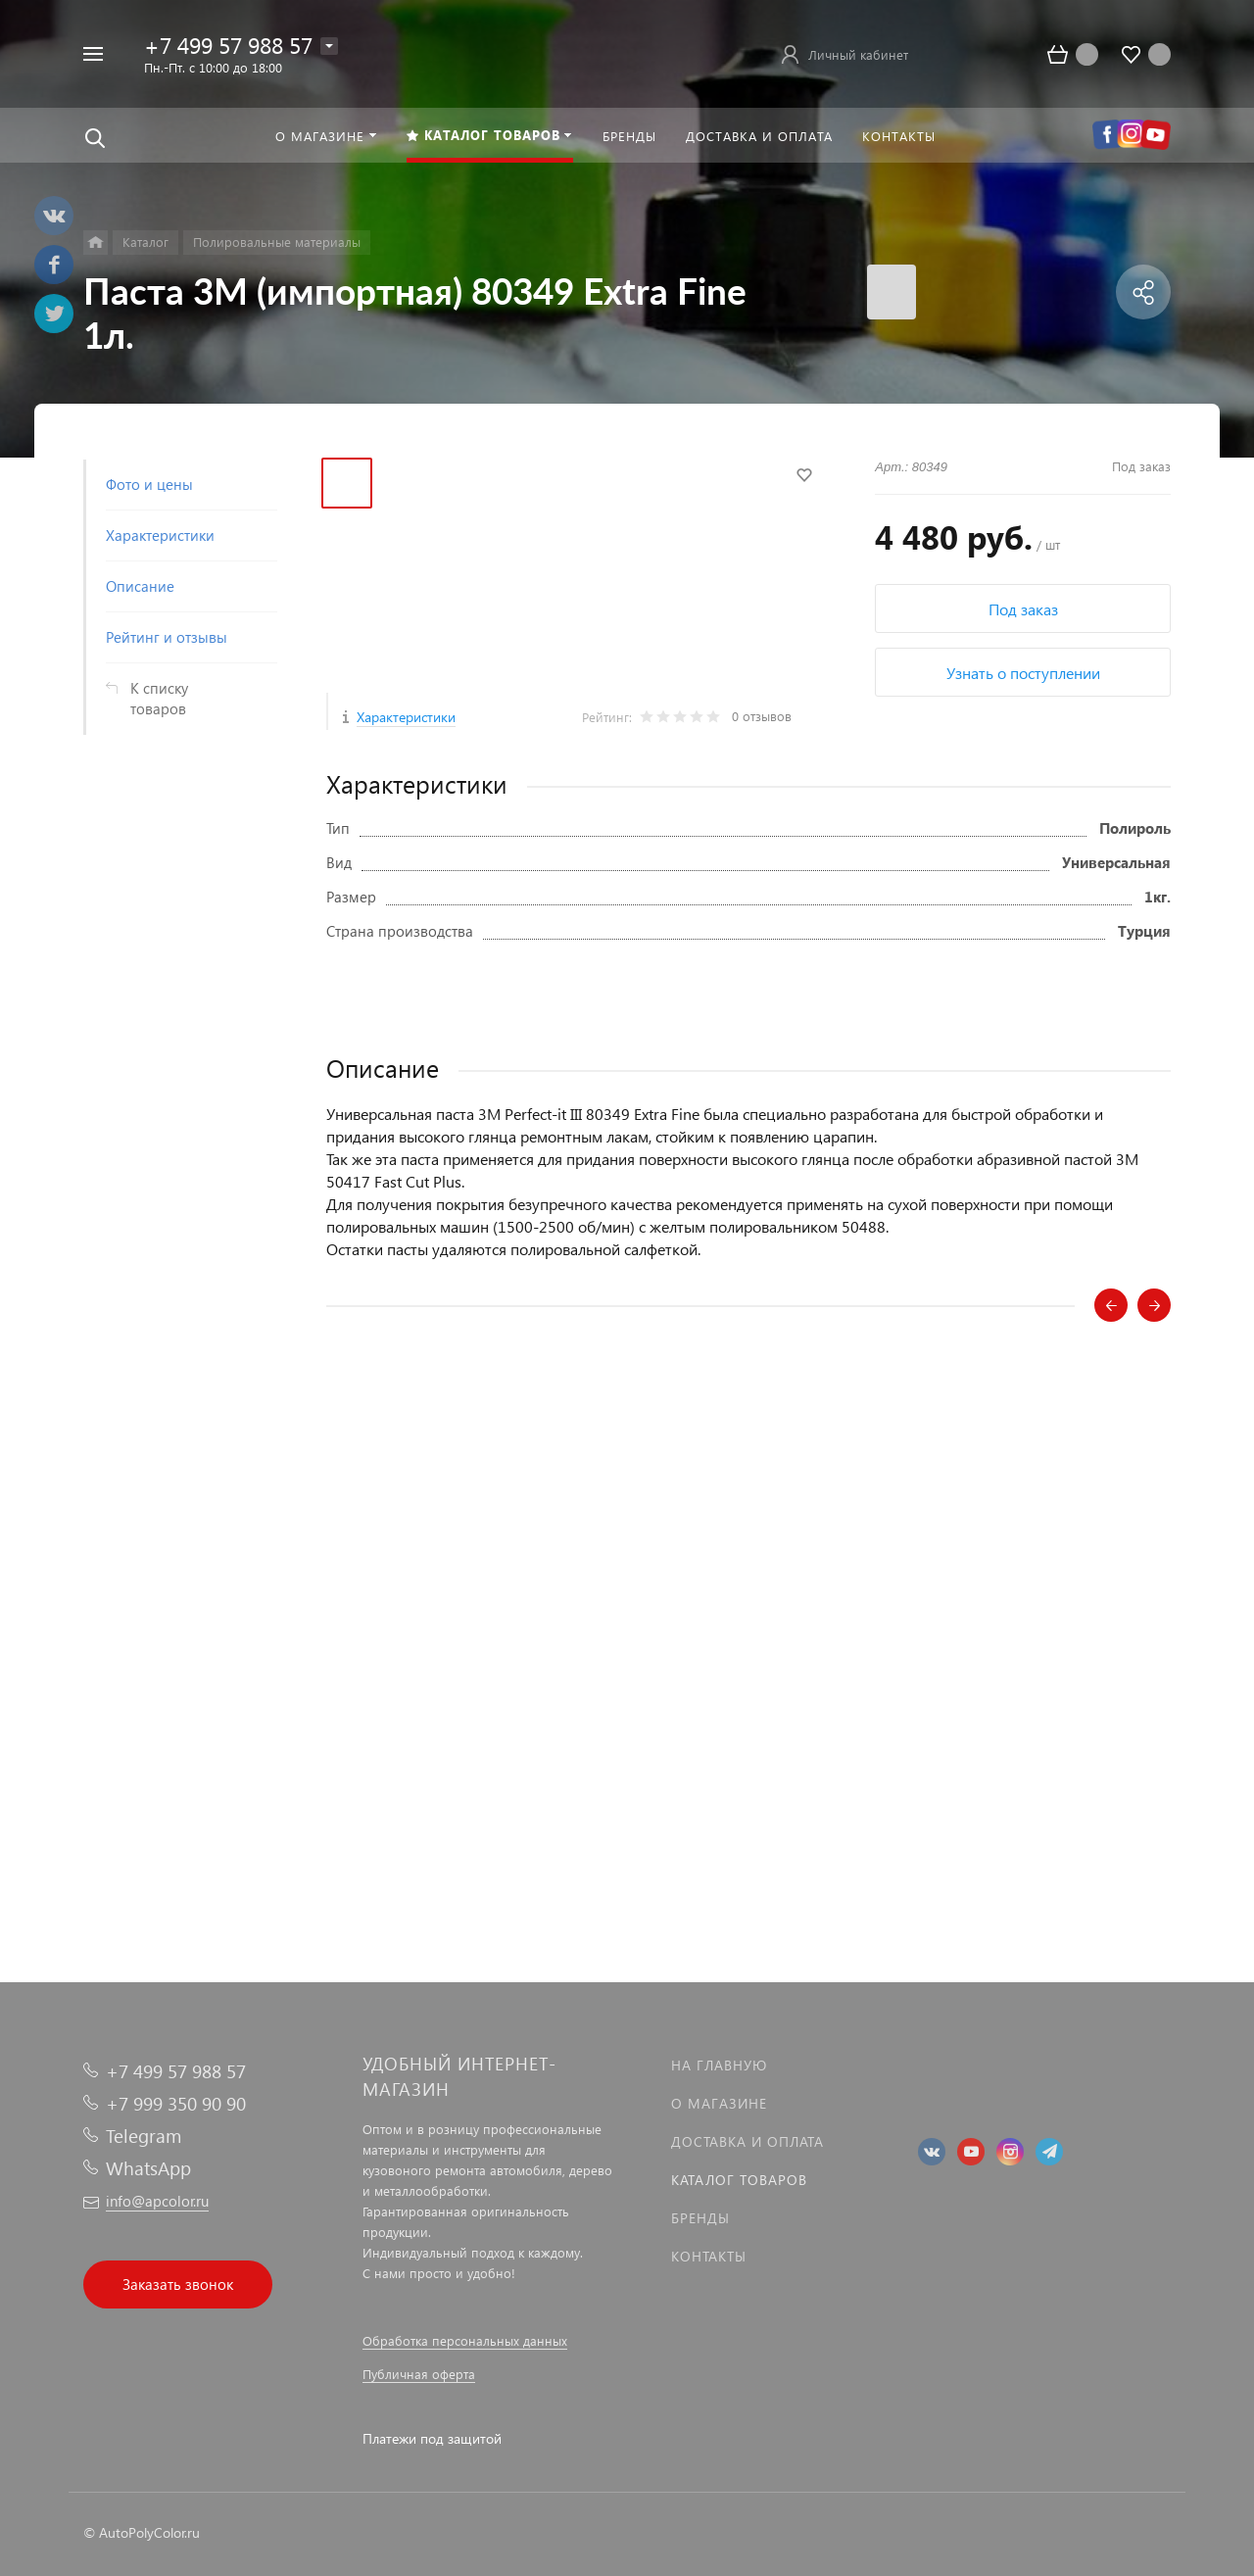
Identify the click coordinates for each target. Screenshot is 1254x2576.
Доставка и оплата (747, 2141)
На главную (719, 2065)
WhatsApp (148, 2168)
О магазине (719, 2103)
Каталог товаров (739, 2179)
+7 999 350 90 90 (176, 2103)
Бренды (700, 2218)
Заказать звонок (177, 2284)
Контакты (709, 2256)
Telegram (143, 2135)
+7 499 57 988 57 (228, 44)
